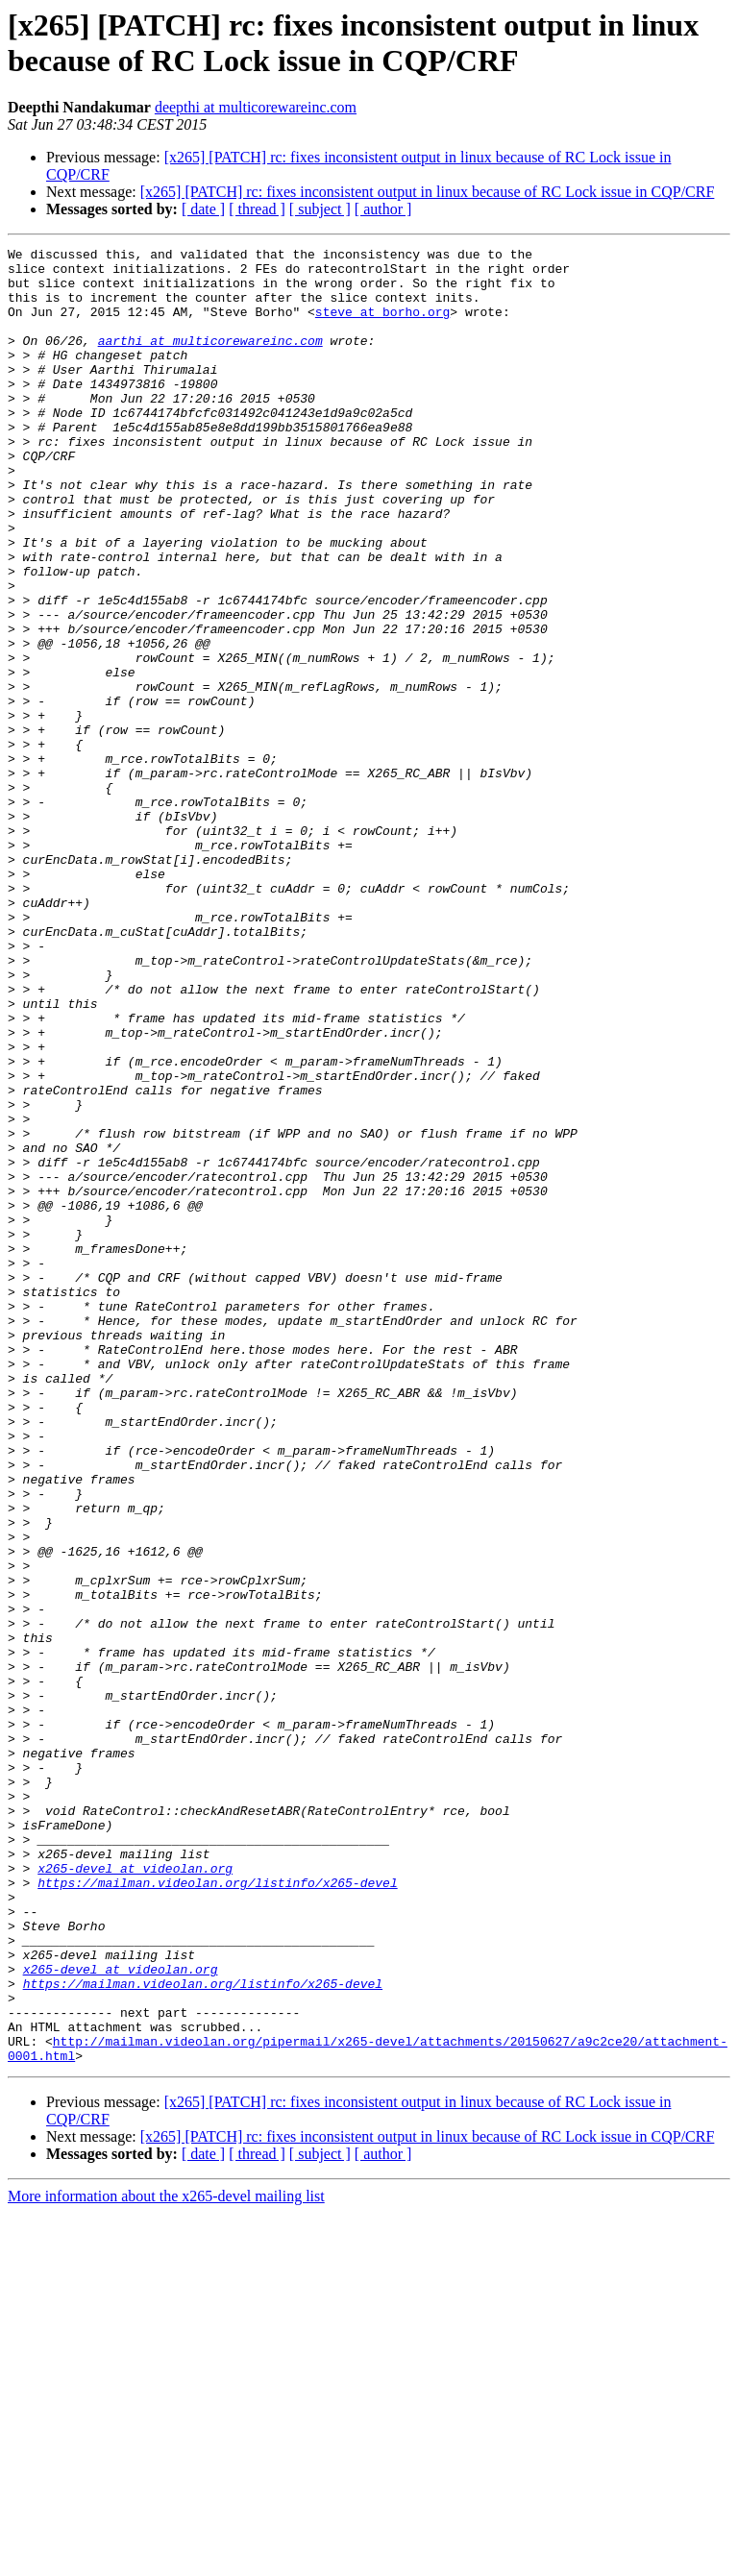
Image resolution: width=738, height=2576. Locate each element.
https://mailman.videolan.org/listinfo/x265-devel (217, 2211)
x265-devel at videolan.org (135, 2193)
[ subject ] (320, 209)
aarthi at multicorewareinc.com (210, 360)
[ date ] (203, 209)
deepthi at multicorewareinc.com (256, 107)
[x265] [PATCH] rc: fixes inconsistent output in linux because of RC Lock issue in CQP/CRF (427, 192)
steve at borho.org (382, 325)
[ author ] (383, 209)
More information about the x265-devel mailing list (166, 2559)
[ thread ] (257, 209)
